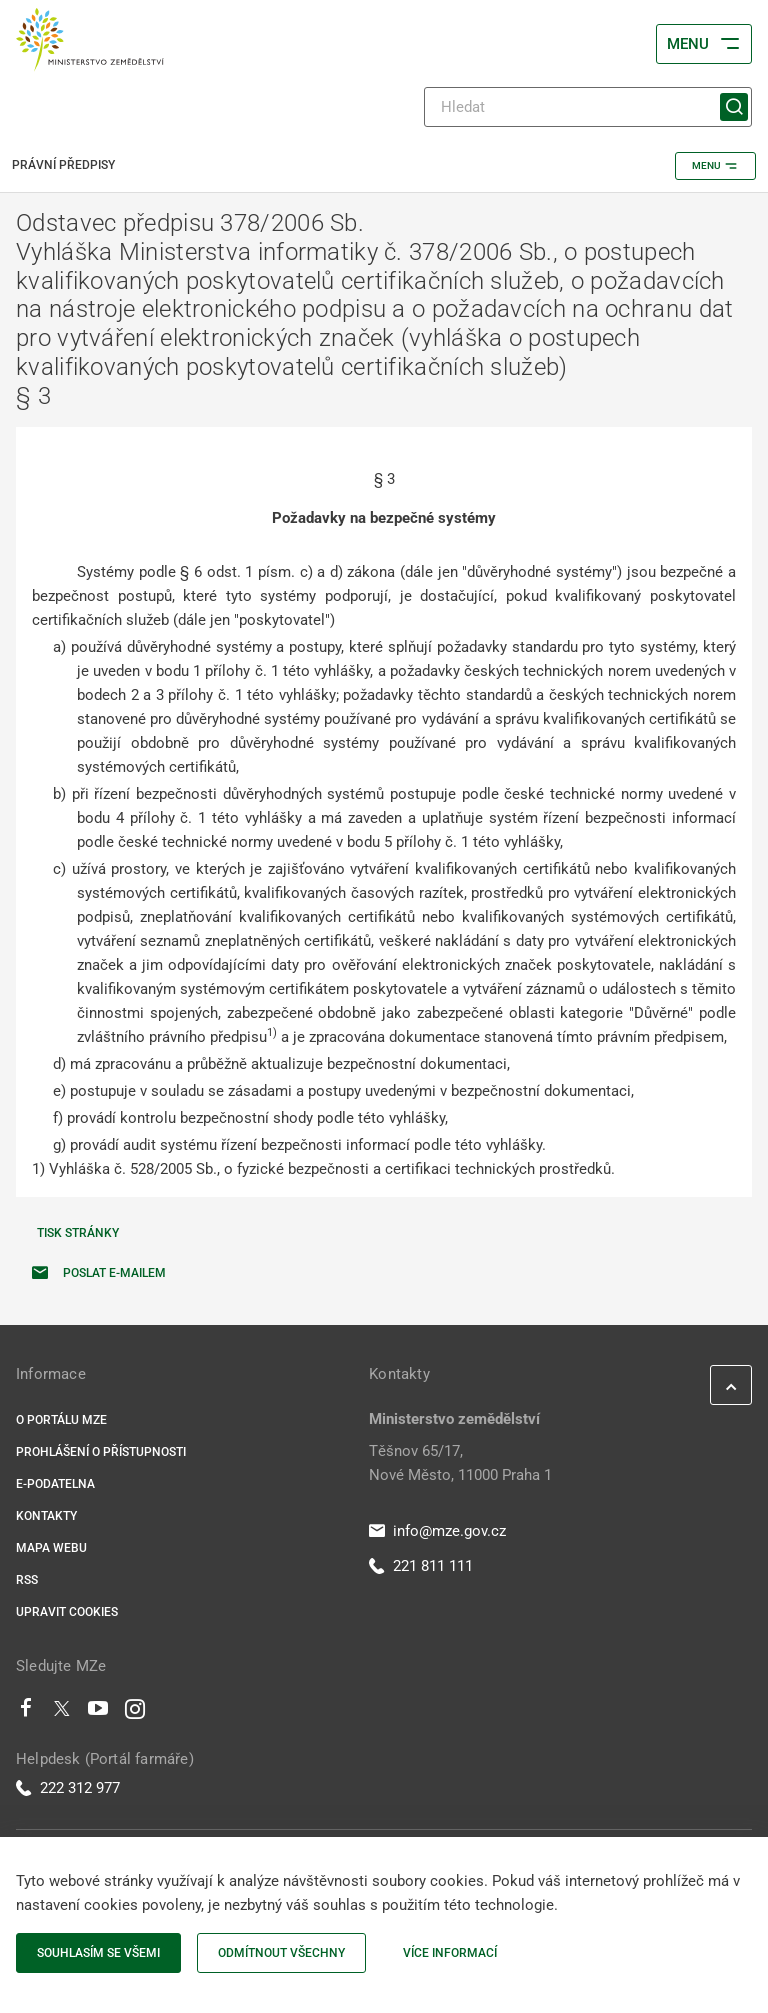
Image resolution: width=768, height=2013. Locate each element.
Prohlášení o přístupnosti (101, 1452)
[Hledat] (588, 107)
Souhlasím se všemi (98, 1953)
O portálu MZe (61, 1420)
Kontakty (46, 1516)
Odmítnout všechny (281, 1953)
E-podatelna (55, 1484)
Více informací (450, 1953)
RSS (27, 1580)
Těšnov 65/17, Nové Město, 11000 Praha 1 (460, 1463)
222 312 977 (68, 1788)
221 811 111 (421, 1566)
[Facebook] (26, 1713)
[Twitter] (62, 1713)
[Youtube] (98, 1713)
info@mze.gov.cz (437, 1531)
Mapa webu (51, 1548)
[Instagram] (135, 1713)
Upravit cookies (67, 1612)
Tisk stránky (78, 1233)
